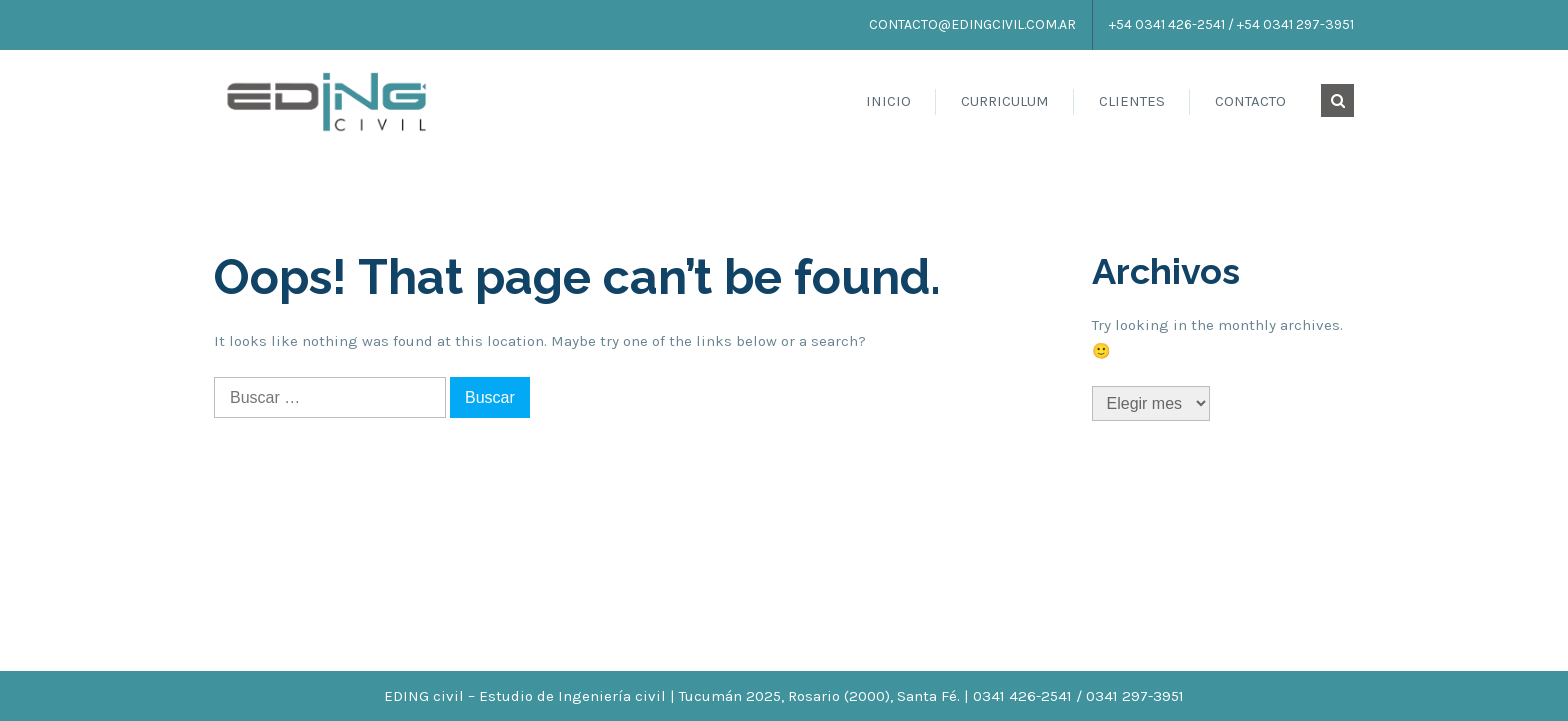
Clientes (1132, 101)
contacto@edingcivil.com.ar (972, 24)
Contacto (1250, 101)
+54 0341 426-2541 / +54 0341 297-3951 (1231, 24)
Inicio (888, 101)
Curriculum (1005, 101)
